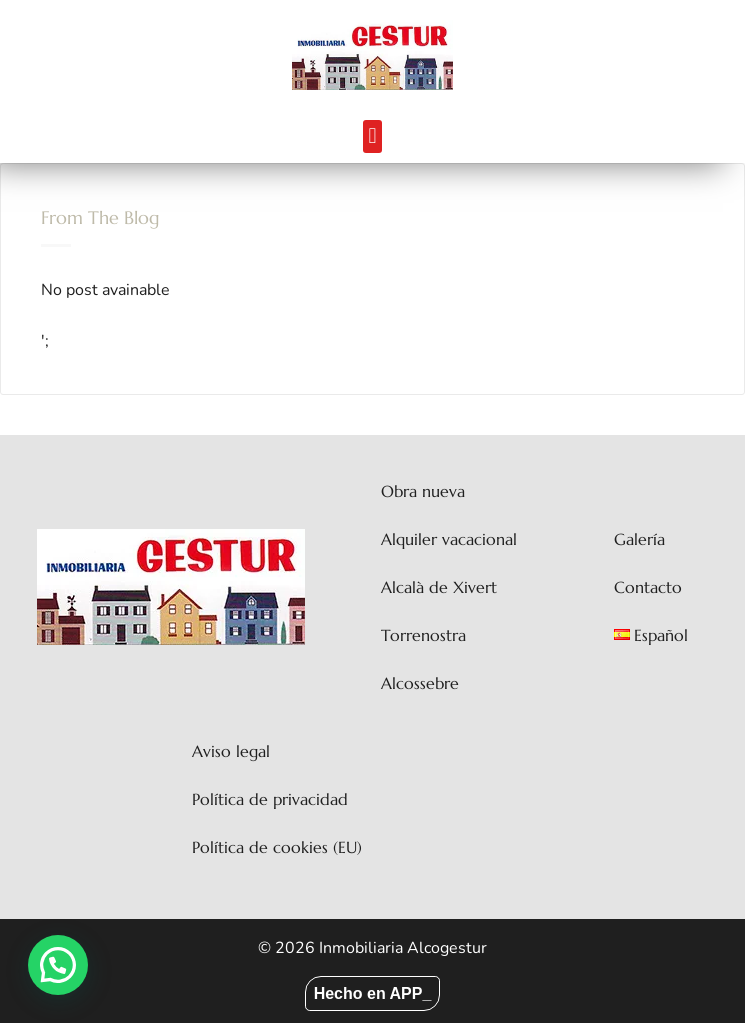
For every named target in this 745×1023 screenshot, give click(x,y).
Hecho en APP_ (373, 993)
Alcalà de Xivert (439, 587)
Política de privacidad (270, 799)
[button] (372, 136)
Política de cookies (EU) (277, 847)
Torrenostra (423, 635)
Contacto (648, 587)
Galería (639, 539)
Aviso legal (231, 751)
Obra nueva (423, 491)
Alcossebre (420, 683)
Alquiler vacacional (449, 539)
